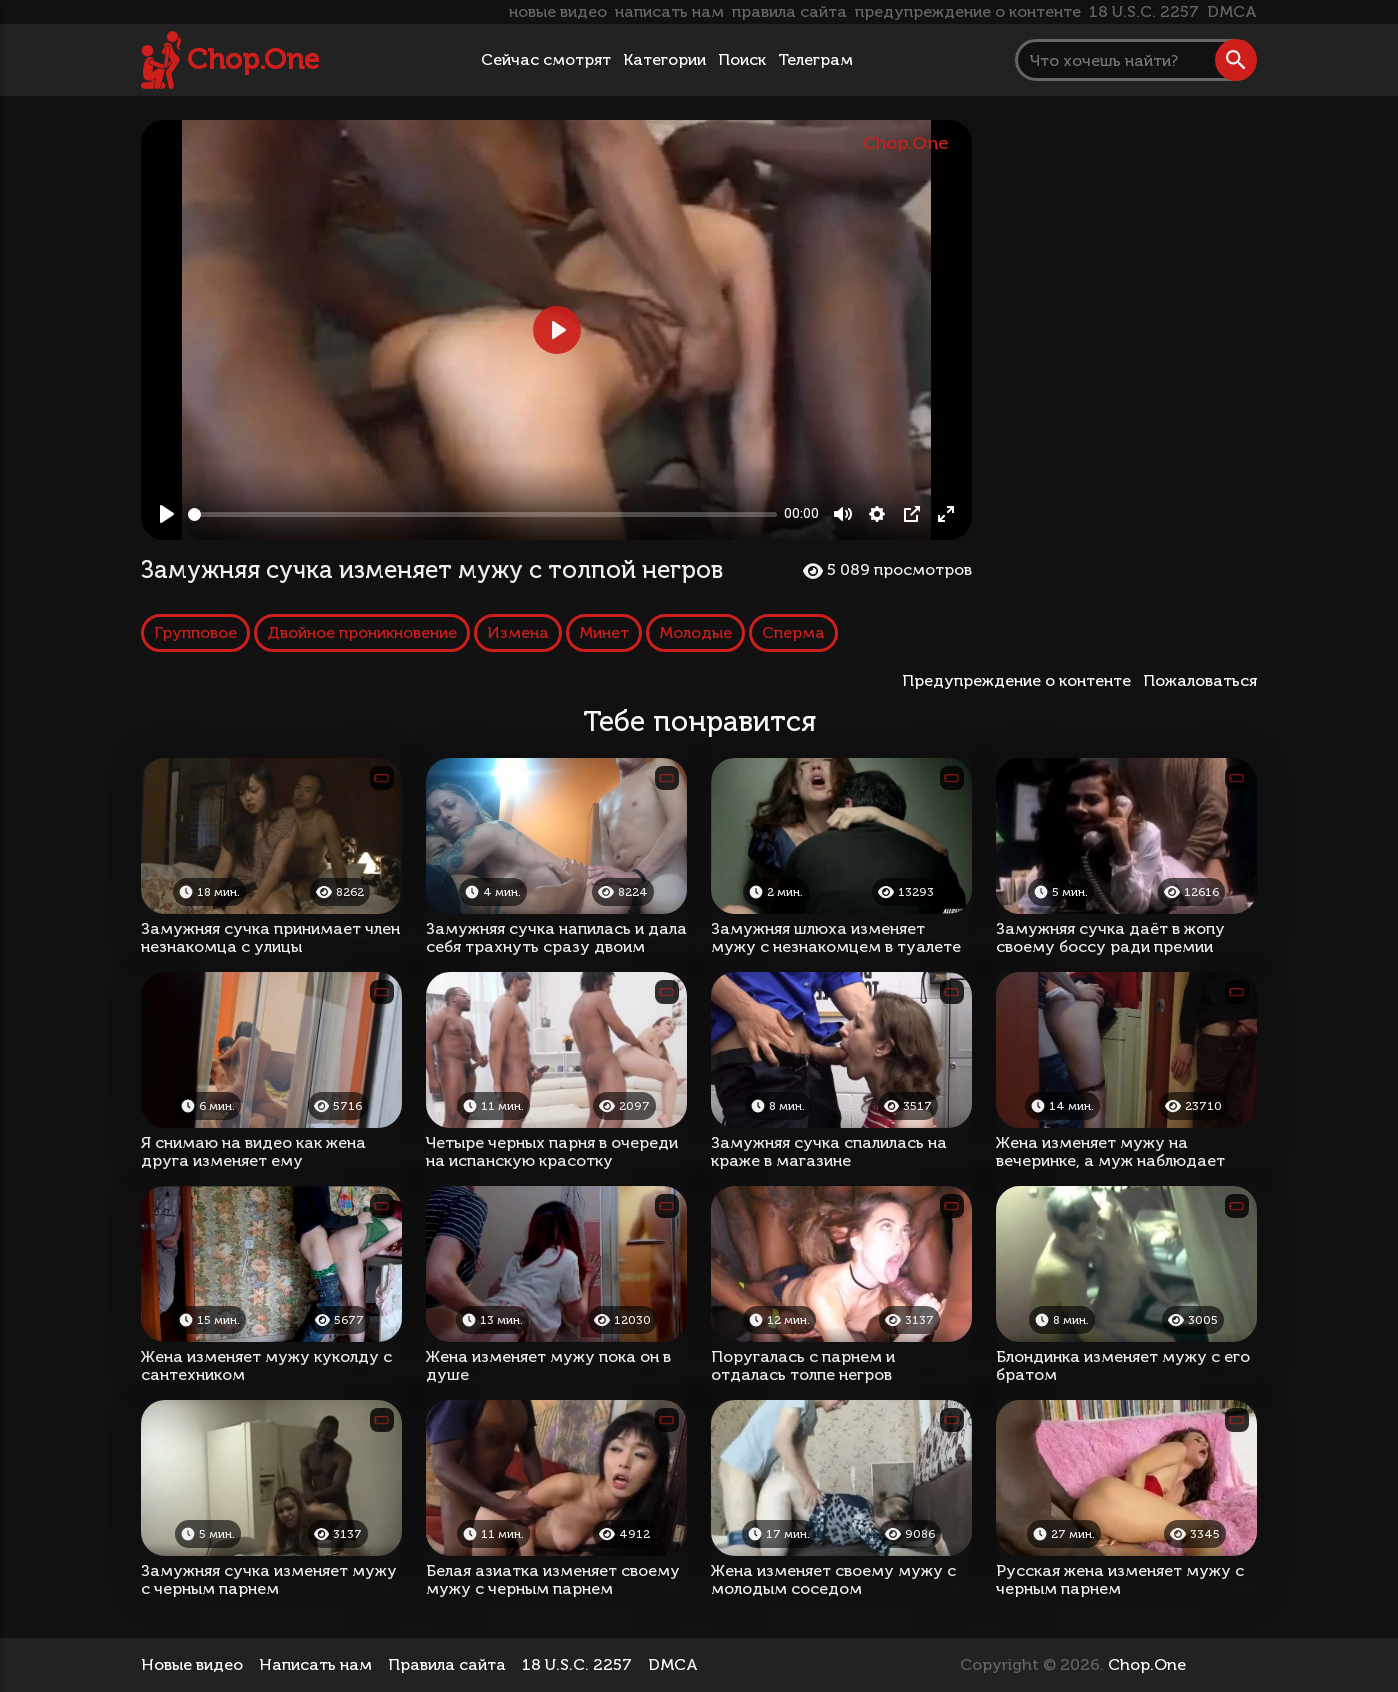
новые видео (558, 11)
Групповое (195, 632)
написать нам (669, 11)
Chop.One (253, 59)
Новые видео (192, 1664)
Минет (604, 632)
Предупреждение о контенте (1020, 680)
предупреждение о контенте (968, 11)
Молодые (695, 632)
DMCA (1232, 11)
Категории (664, 59)
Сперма (793, 632)
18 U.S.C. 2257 (1144, 11)
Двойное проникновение (362, 632)
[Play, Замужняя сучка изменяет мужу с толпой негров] (167, 514)
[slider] (482, 514)
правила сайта (789, 11)
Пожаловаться (1200, 680)
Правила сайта (447, 1664)
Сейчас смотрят (546, 59)
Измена (518, 632)
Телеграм (815, 59)
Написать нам (315, 1664)
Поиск (742, 59)
